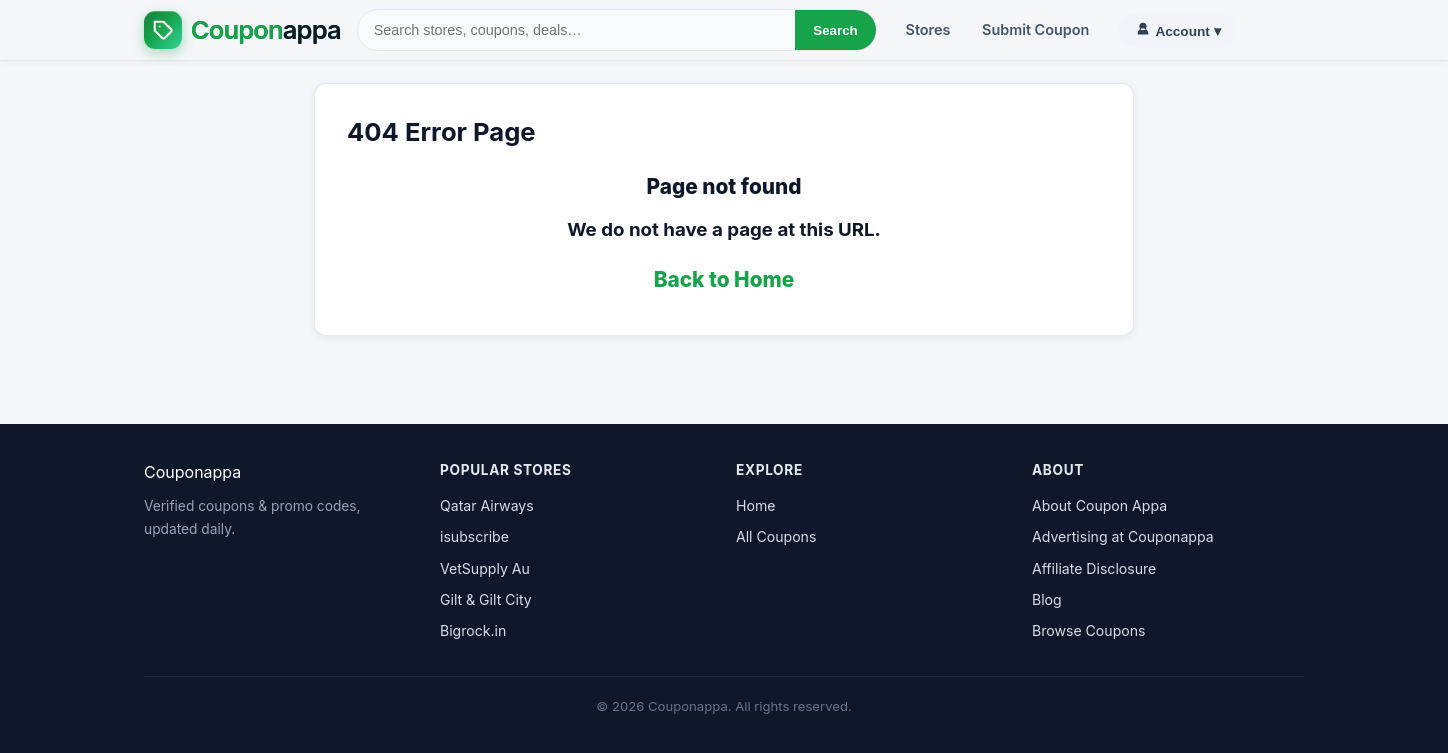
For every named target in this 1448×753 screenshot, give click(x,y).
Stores (928, 29)
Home (755, 505)
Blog (1047, 599)
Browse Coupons (1088, 630)
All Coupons (776, 536)
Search (835, 30)
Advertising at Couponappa (1123, 536)
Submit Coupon (1035, 29)
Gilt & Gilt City (486, 599)
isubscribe (474, 536)
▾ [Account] (1177, 30)
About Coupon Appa (1099, 505)
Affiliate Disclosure (1094, 568)
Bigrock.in (473, 630)
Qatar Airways (487, 505)
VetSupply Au (485, 568)
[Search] (577, 30)
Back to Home (724, 279)
